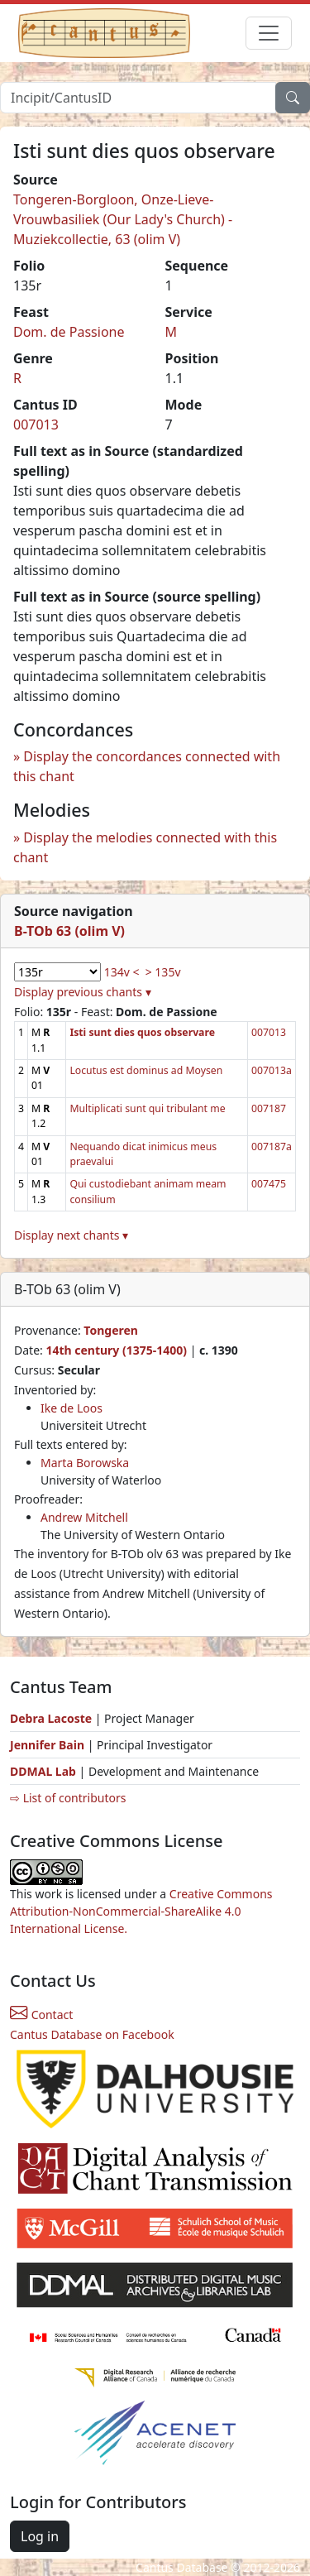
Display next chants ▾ (71, 1235)
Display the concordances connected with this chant (146, 766)
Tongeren (110, 1330)
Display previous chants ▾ (82, 992)
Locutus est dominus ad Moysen (145, 1070)
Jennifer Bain (49, 1745)
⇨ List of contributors (68, 1798)
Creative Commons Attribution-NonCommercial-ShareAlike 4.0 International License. (141, 1911)
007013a (271, 1070)
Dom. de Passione (69, 332)
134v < (122, 972)
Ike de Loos (72, 1408)
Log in (40, 2536)
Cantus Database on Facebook (92, 2034)
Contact (41, 2014)
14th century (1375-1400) (116, 1350)
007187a (271, 1146)
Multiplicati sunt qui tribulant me (147, 1108)
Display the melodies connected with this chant (145, 847)
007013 (36, 424)
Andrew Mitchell (84, 1517)
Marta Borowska (85, 1462)
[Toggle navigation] (269, 33)
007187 (268, 1108)
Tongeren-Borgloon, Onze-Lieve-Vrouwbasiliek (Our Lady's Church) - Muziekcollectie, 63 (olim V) (122, 219)
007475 (268, 1184)
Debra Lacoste (51, 1718)
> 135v (163, 972)
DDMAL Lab (43, 1771)
